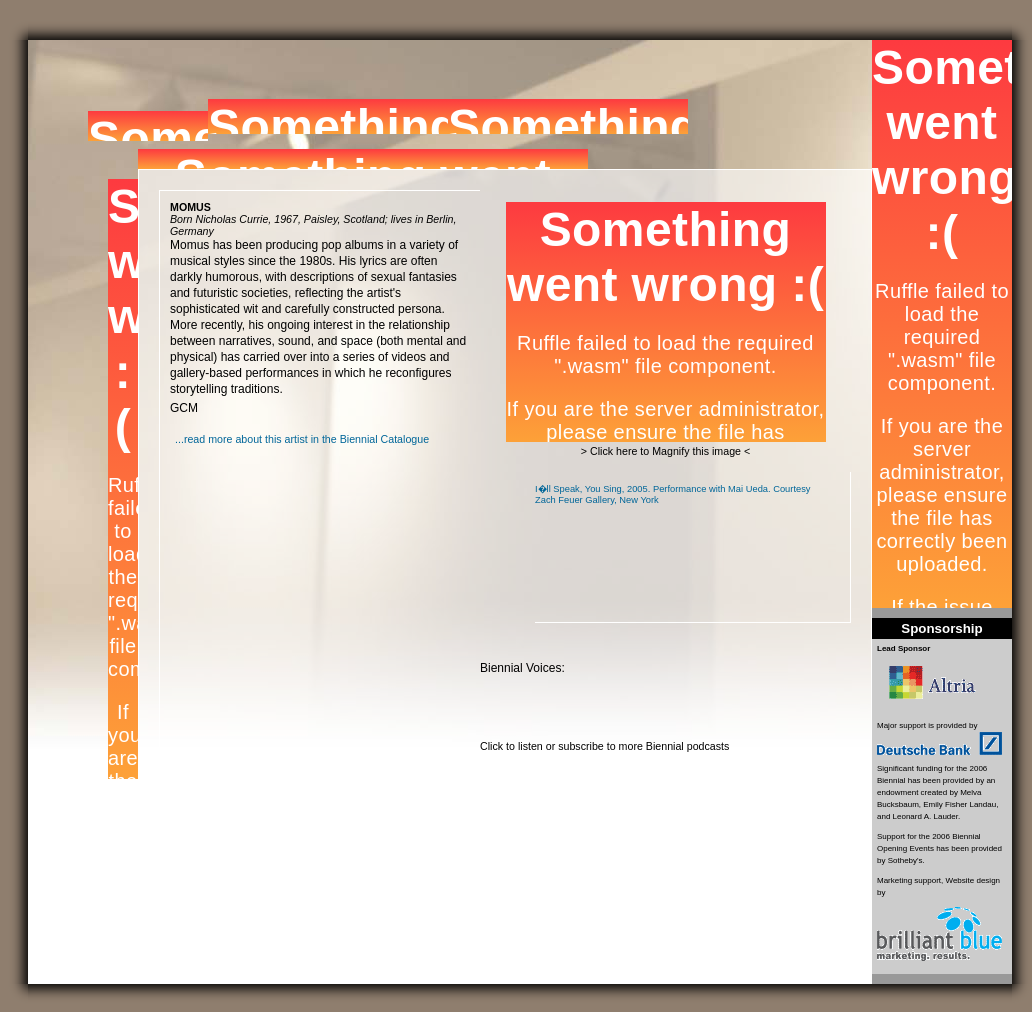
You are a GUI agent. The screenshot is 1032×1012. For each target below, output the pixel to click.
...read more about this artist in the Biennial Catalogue (302, 439)
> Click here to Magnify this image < (665, 451)
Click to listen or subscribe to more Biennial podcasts (604, 746)
